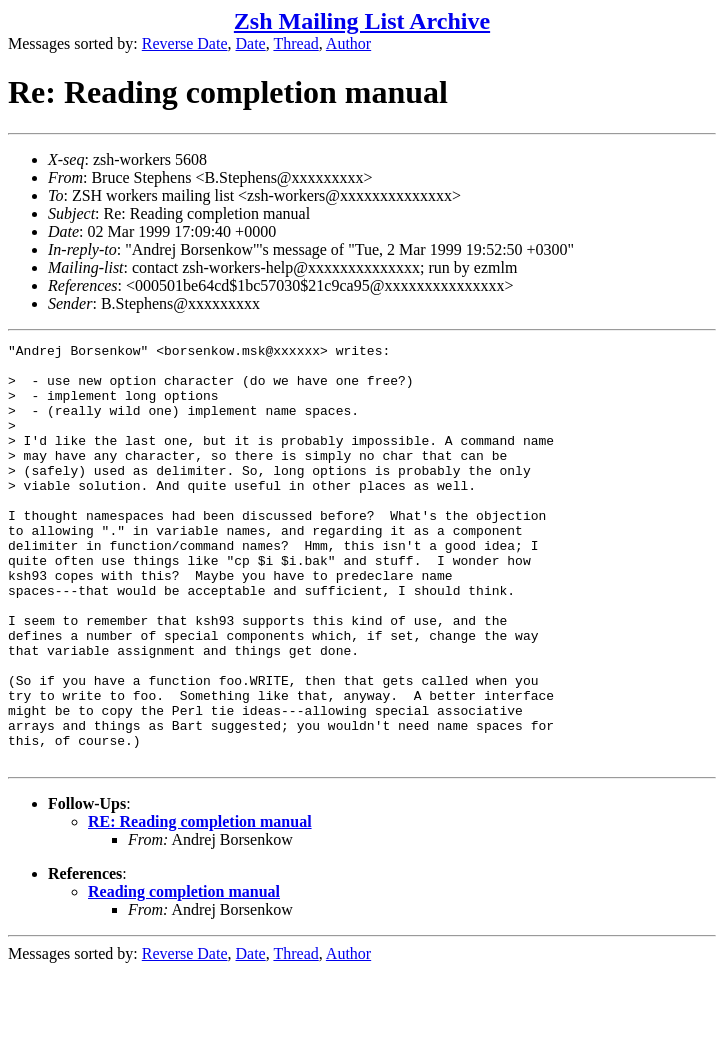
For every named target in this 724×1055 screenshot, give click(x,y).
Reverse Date (185, 43)
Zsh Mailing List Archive (362, 21)
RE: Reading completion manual (200, 905)
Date (251, 43)
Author (348, 43)
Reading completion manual (184, 975)
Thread (295, 43)
